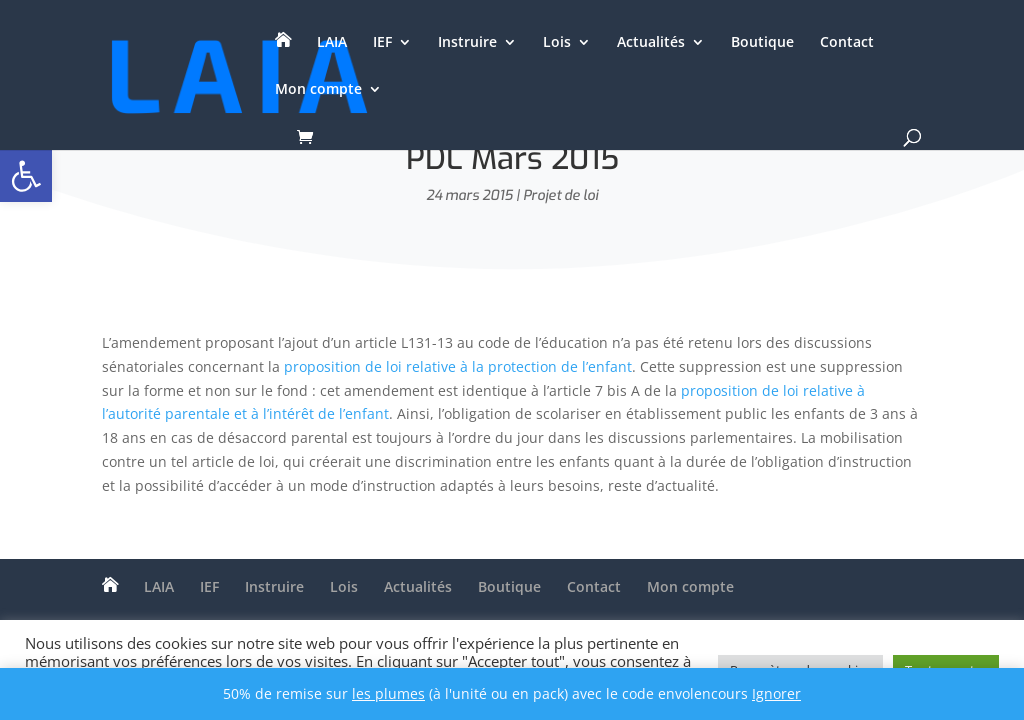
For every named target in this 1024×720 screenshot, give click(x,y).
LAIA (332, 43)
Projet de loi (560, 195)
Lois (557, 43)
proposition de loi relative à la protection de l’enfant (458, 366)
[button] (26, 176)
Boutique (762, 43)
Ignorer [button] (776, 693)
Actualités (651, 43)
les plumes (388, 693)
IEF (382, 43)
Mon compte (318, 90)
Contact (847, 43)
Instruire (467, 43)
